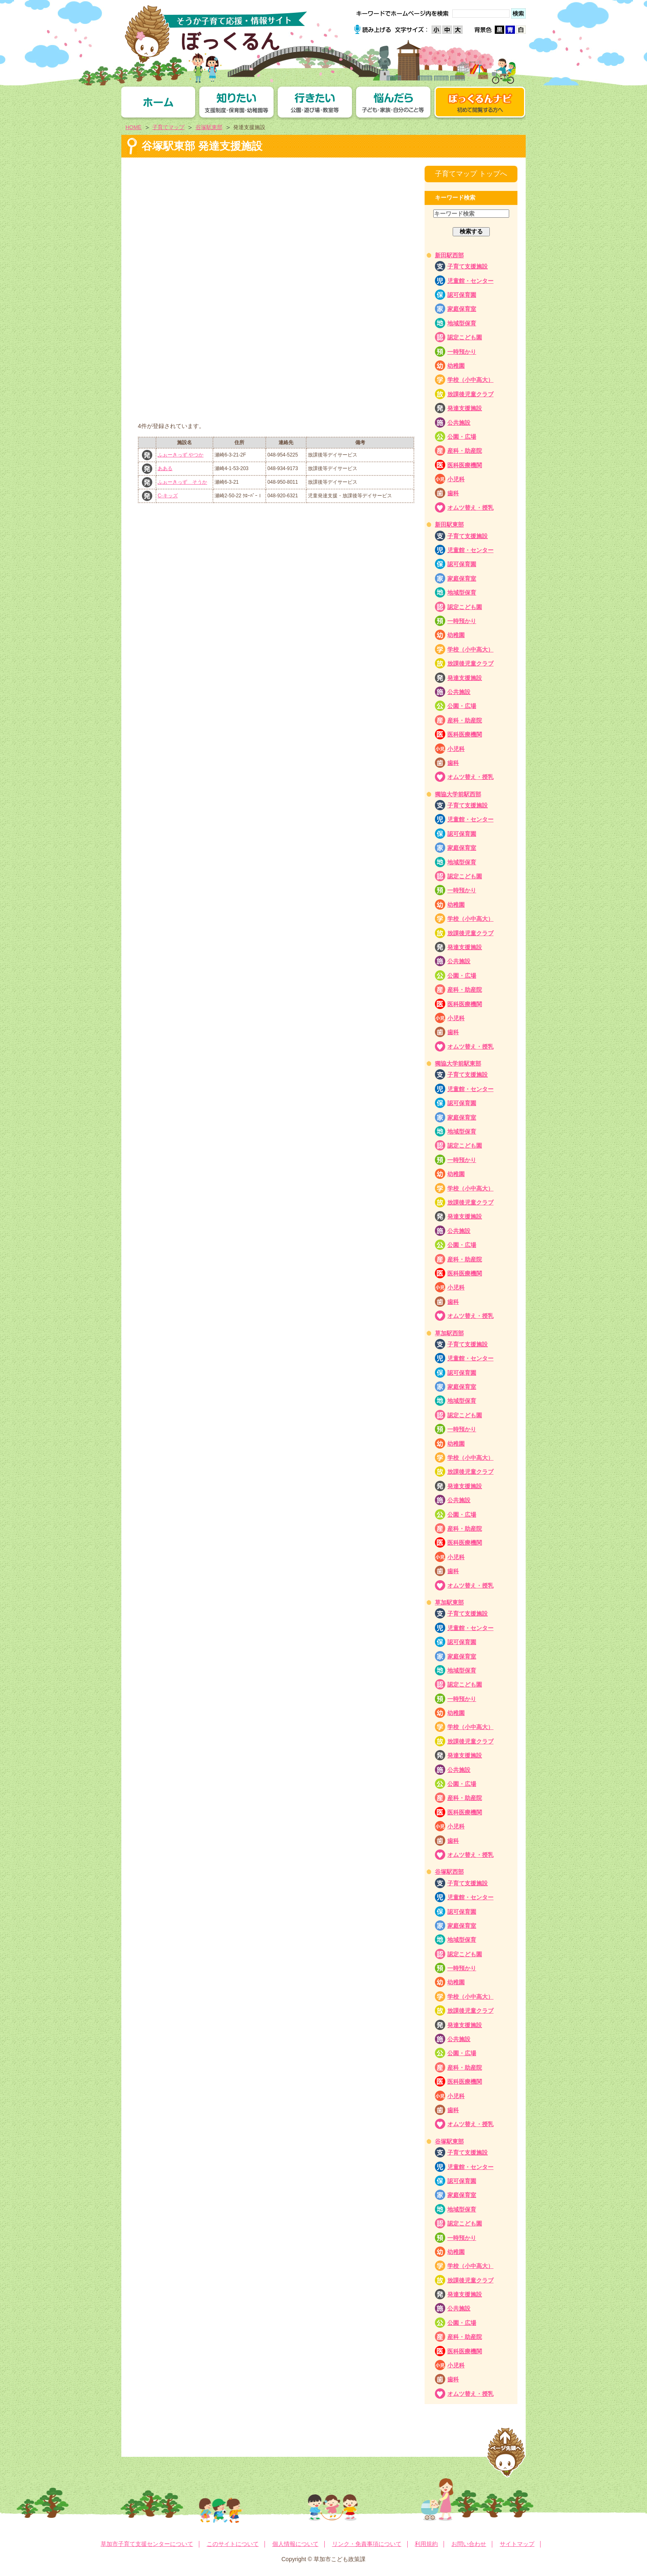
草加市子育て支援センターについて (147, 2544)
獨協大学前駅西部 (458, 794)
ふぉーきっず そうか (182, 482)
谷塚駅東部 (209, 127)
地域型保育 (461, 323)
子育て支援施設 (467, 266)
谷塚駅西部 (449, 1871)
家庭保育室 (461, 309)
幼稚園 (456, 365)
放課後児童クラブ (470, 394)
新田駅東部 (449, 524)
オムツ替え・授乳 (470, 507)
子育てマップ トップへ (471, 174)
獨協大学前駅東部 (458, 1063)
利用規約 (426, 2544)
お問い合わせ (468, 2544)
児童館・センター (470, 281)
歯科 (453, 493)
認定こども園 (464, 337)
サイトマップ (517, 2544)
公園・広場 (461, 436)
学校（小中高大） (470, 379)
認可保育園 (461, 295)
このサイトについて (233, 2544)
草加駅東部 (449, 1602)
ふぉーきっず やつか (180, 455)
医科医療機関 (464, 465)
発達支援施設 (464, 408)
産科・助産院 (464, 450)
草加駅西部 (449, 1333)
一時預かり (461, 351)
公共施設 (458, 422)
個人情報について (295, 2544)
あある (165, 468)
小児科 (456, 479)
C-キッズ (168, 496)
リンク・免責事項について (366, 2544)
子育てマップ (168, 127)
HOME (133, 127)
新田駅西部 (449, 255)
